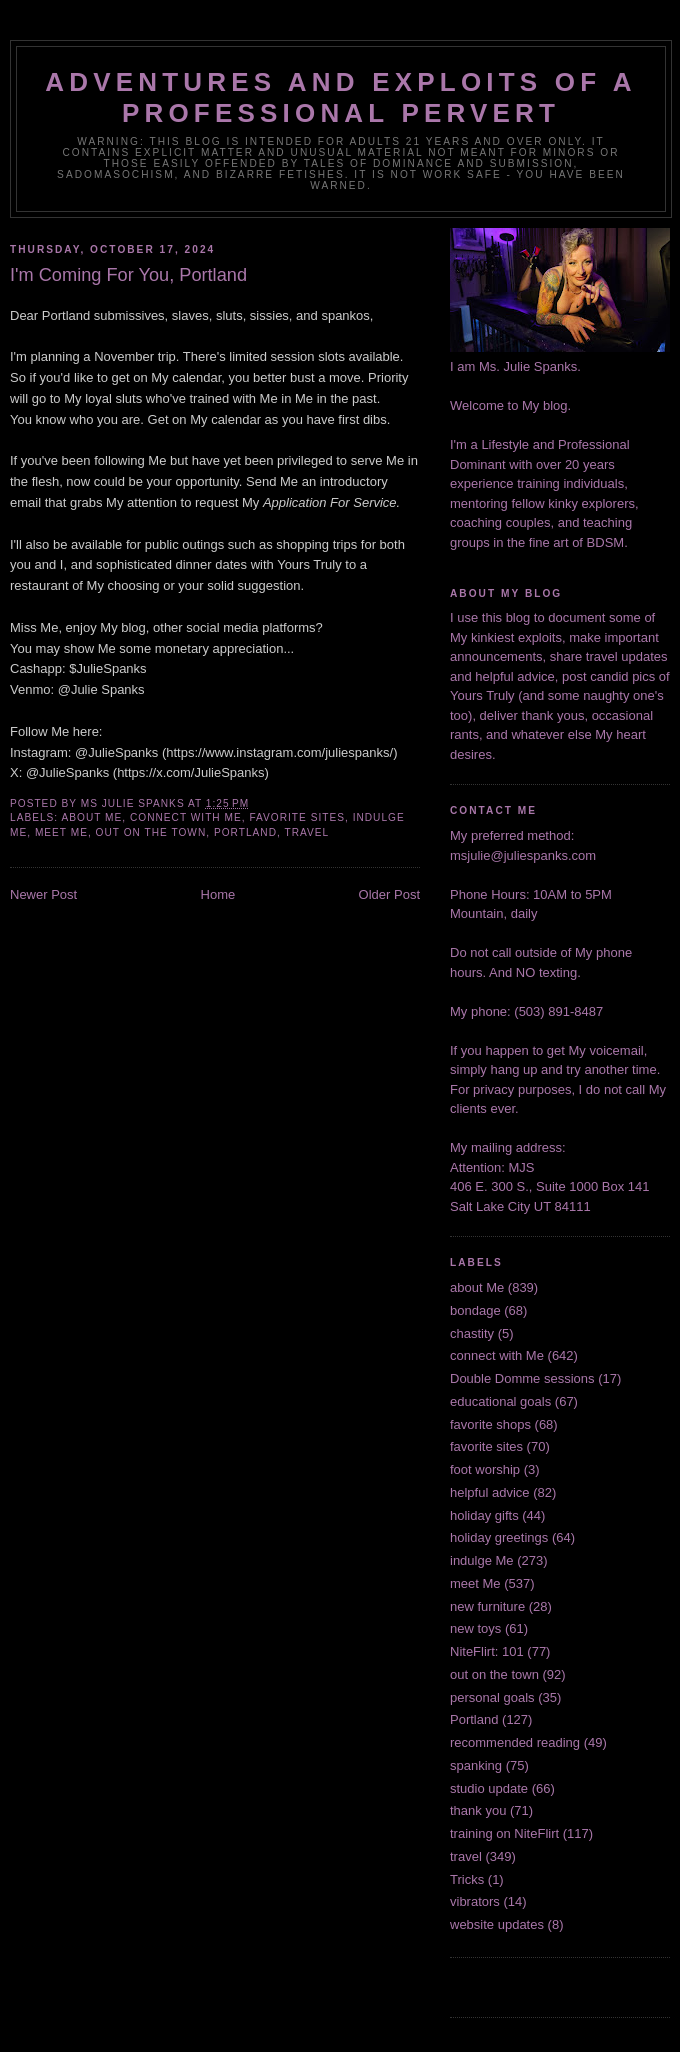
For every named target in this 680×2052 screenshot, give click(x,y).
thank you (478, 1810)
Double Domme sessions (522, 1378)
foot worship (485, 1469)
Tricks (467, 1879)
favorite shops (490, 1424)
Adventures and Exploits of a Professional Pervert (341, 97)
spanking (476, 1765)
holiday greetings (499, 1537)
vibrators (475, 1901)
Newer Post (43, 894)
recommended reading (515, 1742)
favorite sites (297, 817)
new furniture (487, 1606)
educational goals (500, 1401)
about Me (91, 817)
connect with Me (186, 817)
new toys (475, 1628)
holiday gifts (484, 1515)
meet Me (61, 832)
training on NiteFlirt (504, 1833)
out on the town (151, 832)
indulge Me (482, 1560)
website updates (497, 1924)
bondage (475, 1310)
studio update (489, 1788)
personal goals (492, 1697)
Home (218, 894)
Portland (245, 832)
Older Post (389, 894)
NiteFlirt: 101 (487, 1651)
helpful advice (490, 1492)
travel (306, 832)
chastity (472, 1333)
